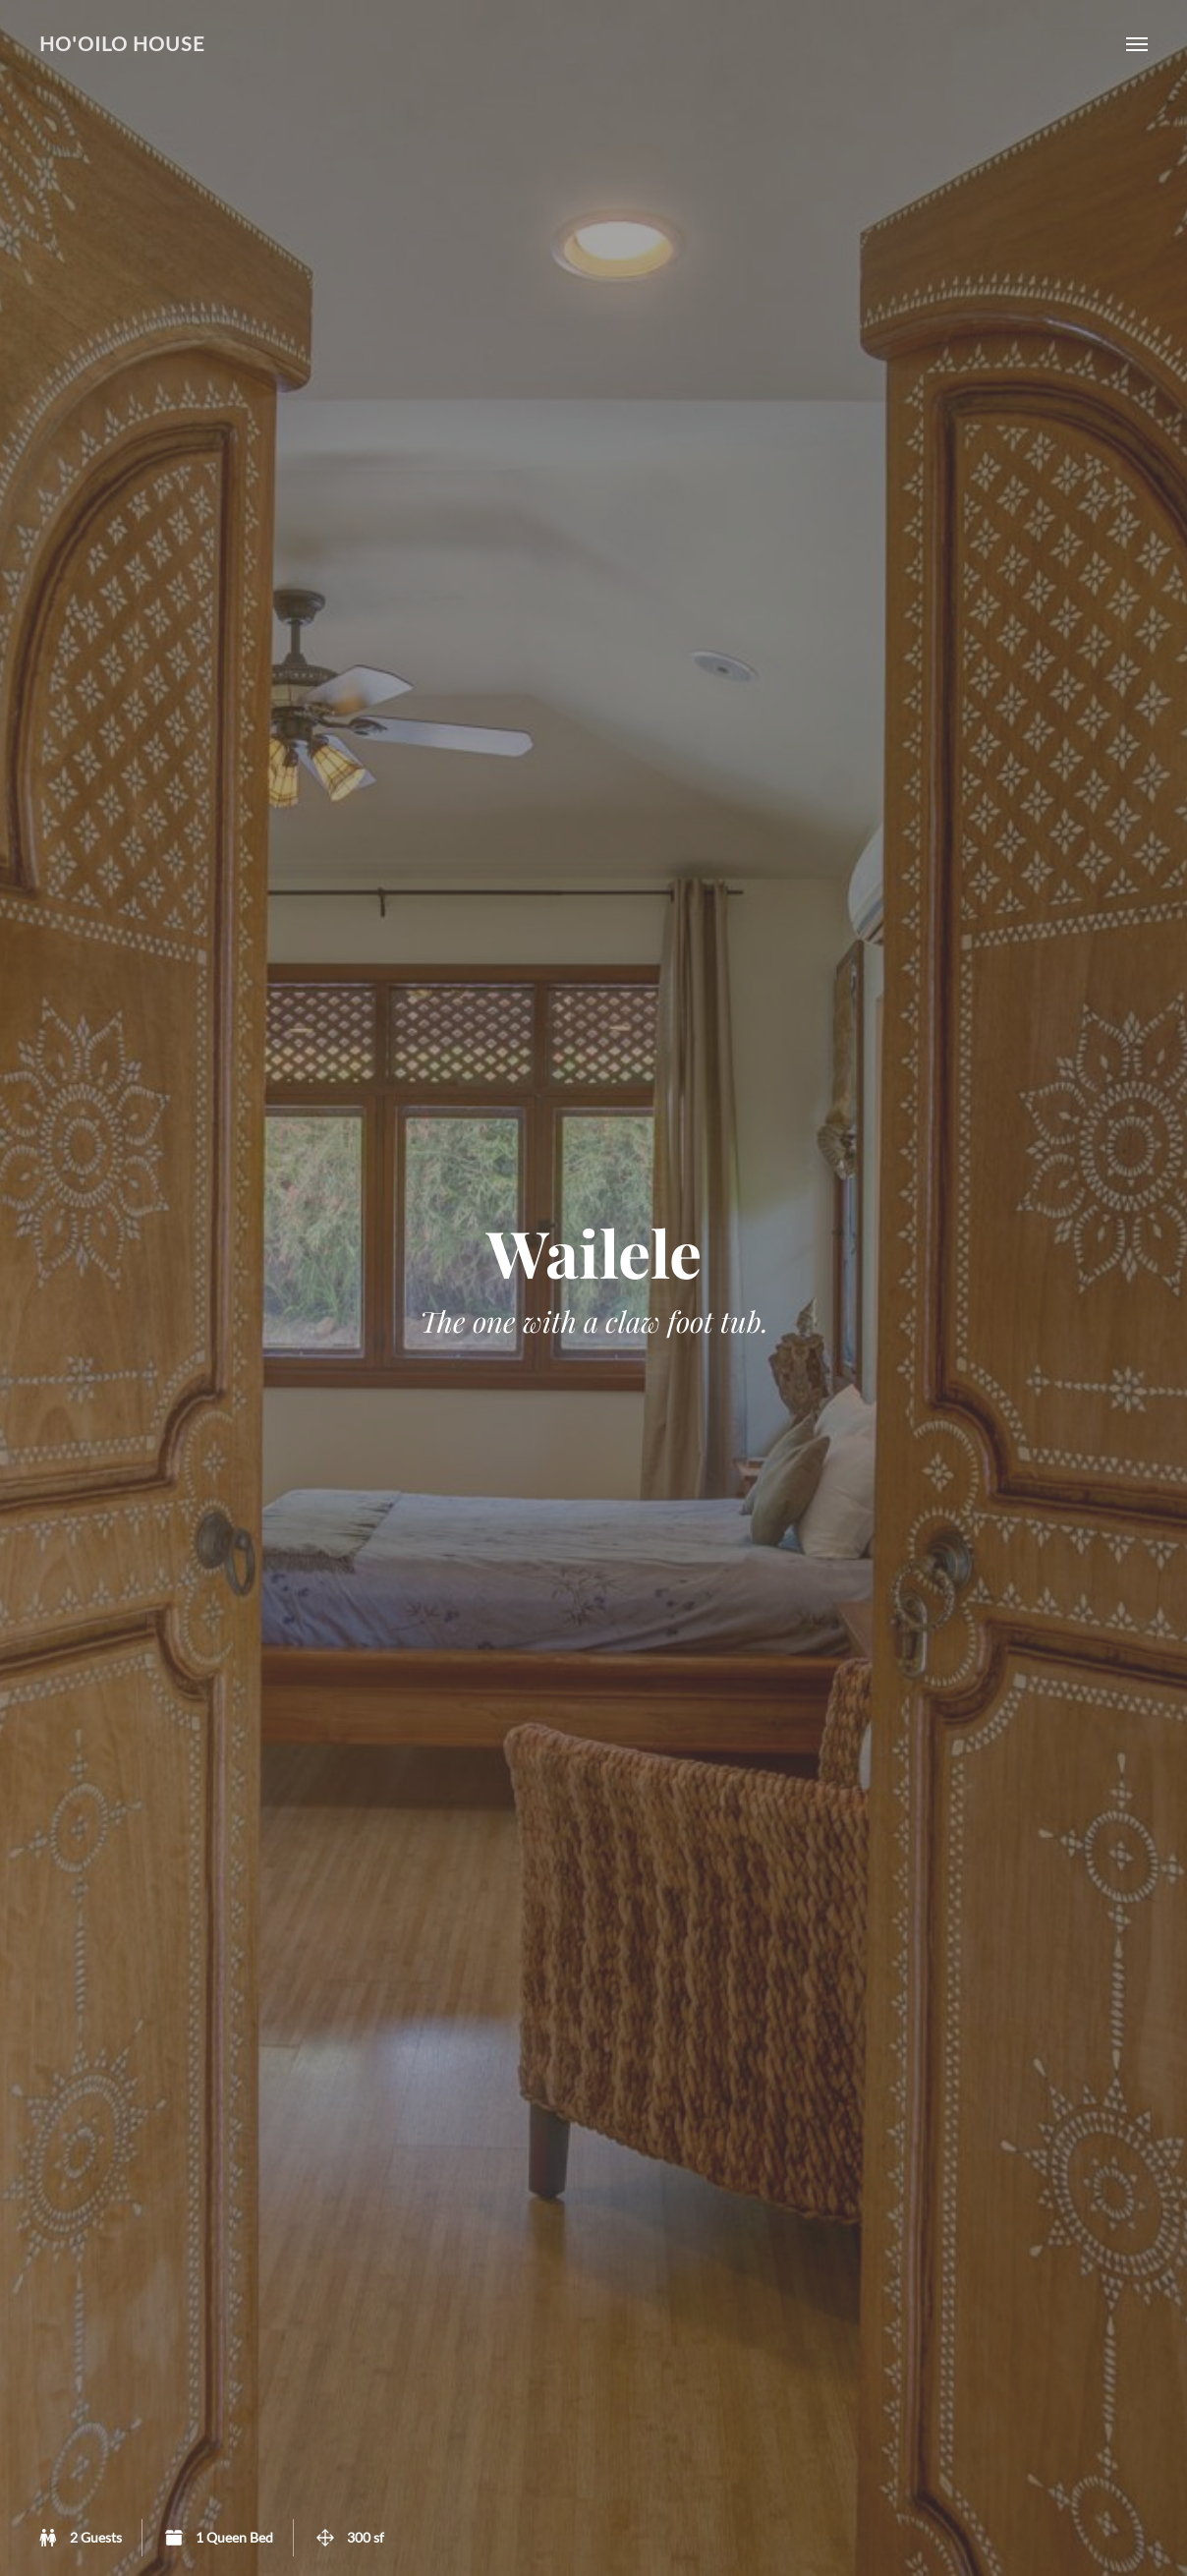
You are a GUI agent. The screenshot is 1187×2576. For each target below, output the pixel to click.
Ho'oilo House (122, 43)
